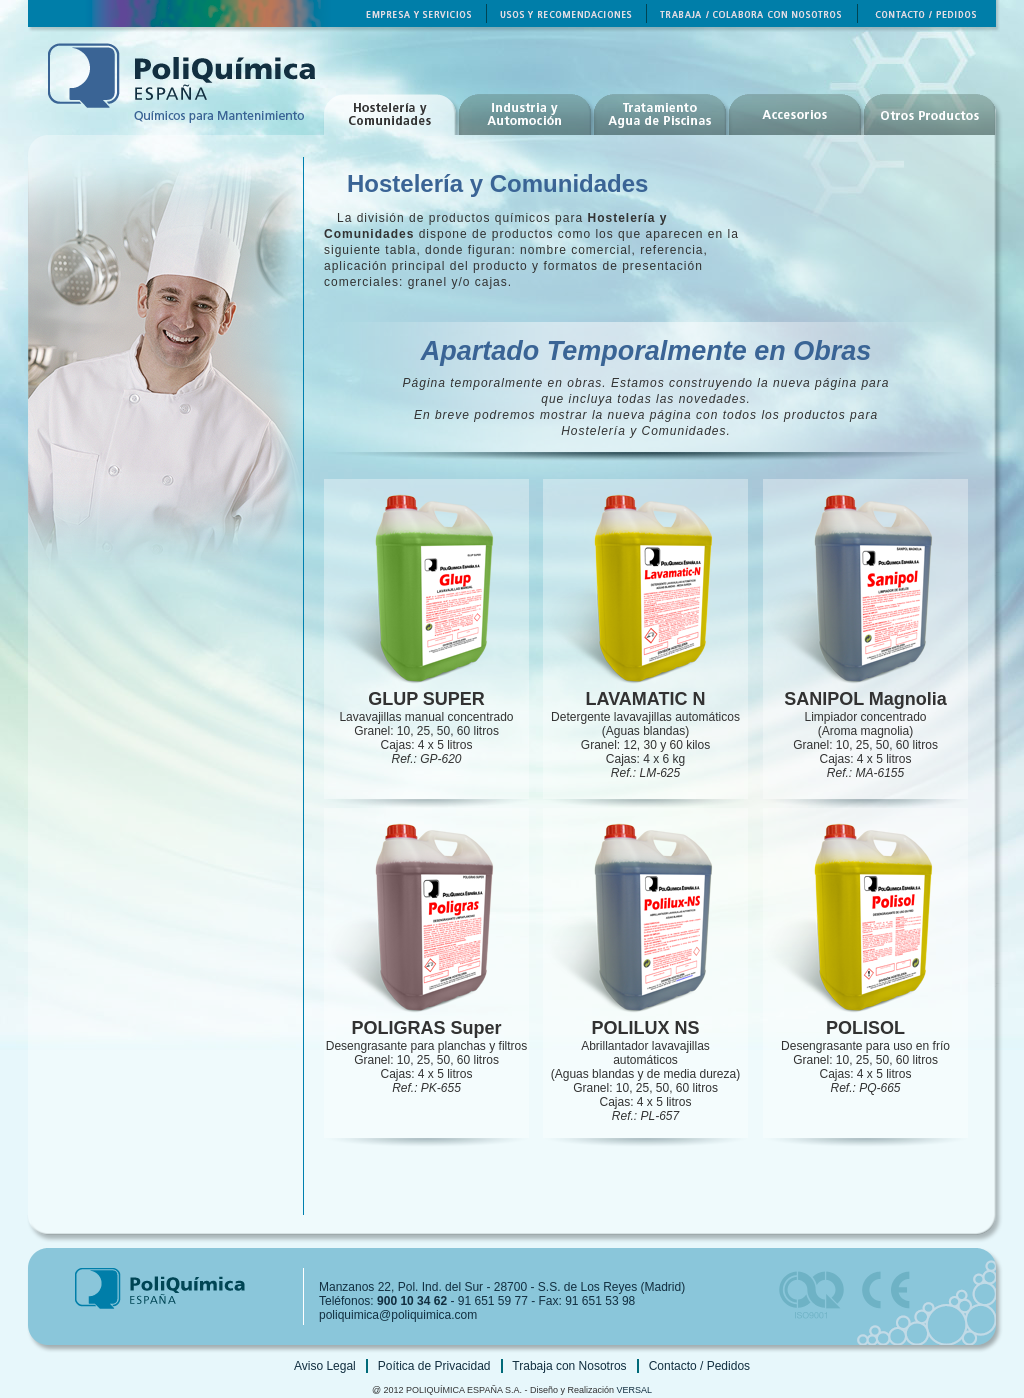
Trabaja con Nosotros (569, 1366)
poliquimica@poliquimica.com (398, 1315)
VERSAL (635, 1390)
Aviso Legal (325, 1366)
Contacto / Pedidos (699, 1366)
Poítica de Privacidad (434, 1366)
